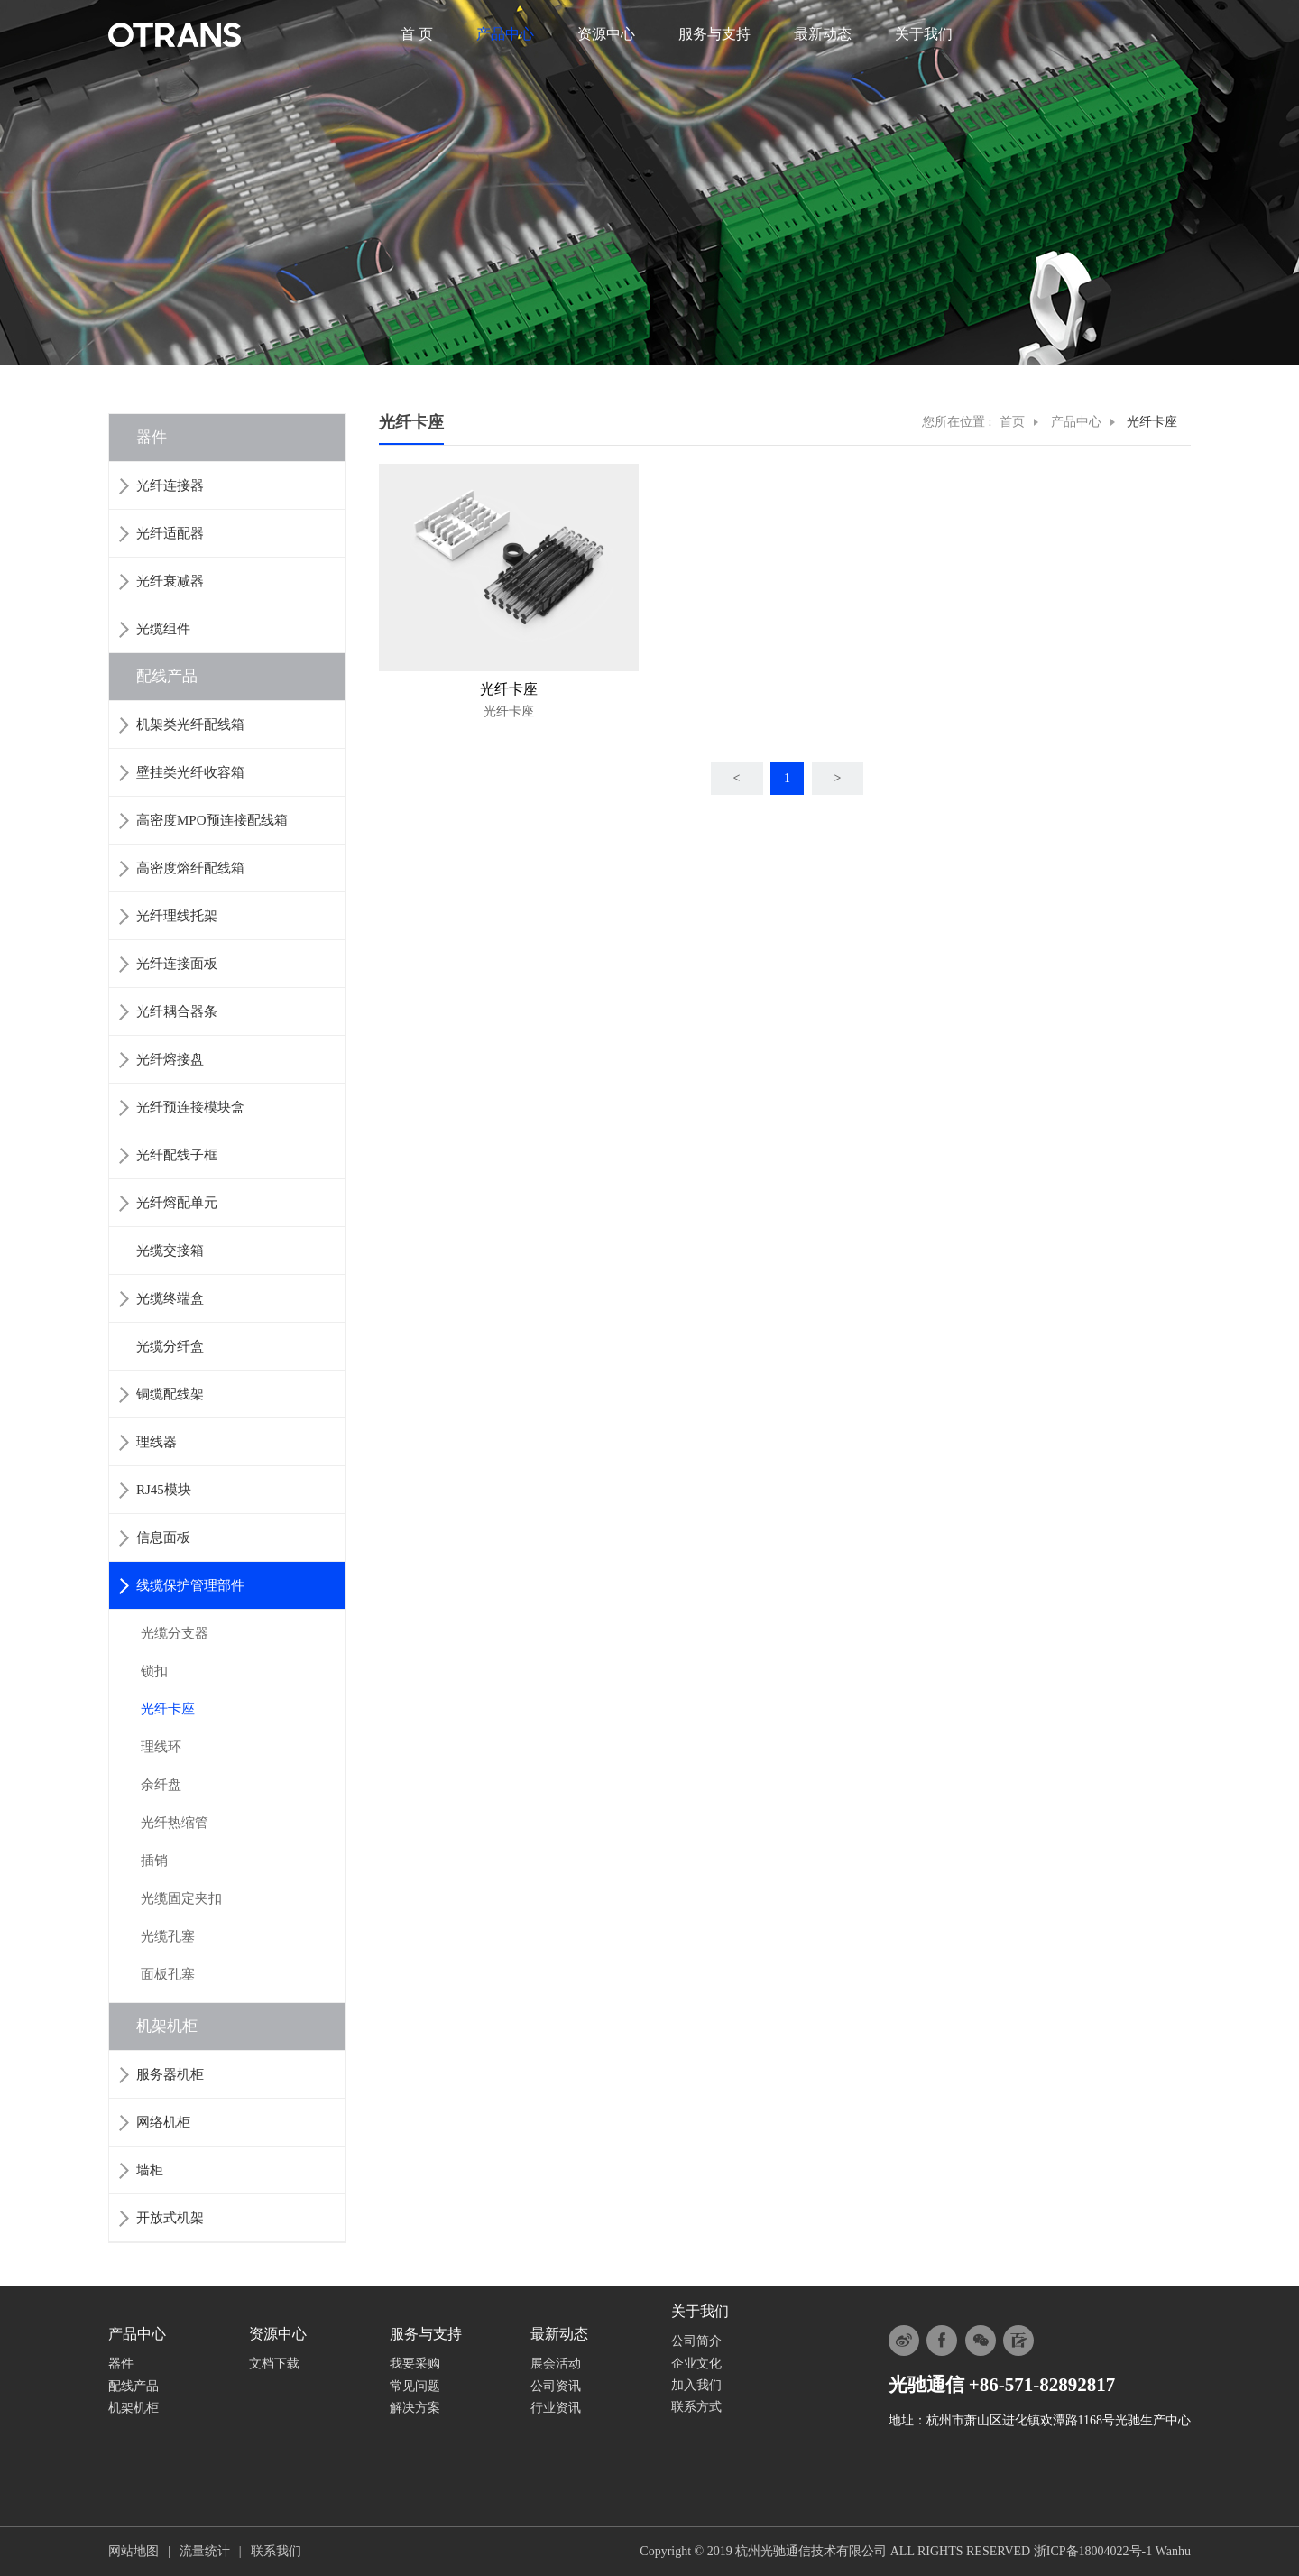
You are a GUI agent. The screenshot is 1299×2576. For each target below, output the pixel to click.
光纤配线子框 (176, 1155)
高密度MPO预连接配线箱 (212, 820)
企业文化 (696, 2363)
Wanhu (1173, 2551)
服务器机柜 (170, 2074)
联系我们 (276, 2551)
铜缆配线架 (170, 1394)
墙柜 (149, 2170)
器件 (151, 437)
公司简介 (696, 2341)
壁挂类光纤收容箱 (190, 772)
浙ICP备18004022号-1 (1093, 2551)
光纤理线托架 (176, 916)
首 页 (417, 34)
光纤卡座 (168, 1709)
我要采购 (415, 2363)
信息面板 (163, 1537)
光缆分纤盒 (170, 1346)
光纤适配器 (170, 533)
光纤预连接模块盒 (190, 1107)
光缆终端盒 (170, 1298)
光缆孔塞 (168, 1936)
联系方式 (696, 2407)
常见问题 (415, 2386)
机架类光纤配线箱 (190, 724)
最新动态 (823, 34)
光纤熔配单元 (176, 1203)
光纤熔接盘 (170, 1059)
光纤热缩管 (174, 1822)
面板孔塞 (168, 1974)
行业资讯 (555, 2407)
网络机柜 (163, 2122)
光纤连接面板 (176, 963)
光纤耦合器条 (176, 1011)
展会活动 (555, 2363)
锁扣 (154, 1671)
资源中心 (606, 34)
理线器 (156, 1442)
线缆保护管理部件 (190, 1585)
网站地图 (133, 2551)
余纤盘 (161, 1784)
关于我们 (924, 34)
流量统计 (205, 2551)
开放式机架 (170, 2218)
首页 (1012, 422)
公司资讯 (555, 2386)
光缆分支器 (174, 1633)
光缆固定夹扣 (181, 1898)
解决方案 (415, 2407)
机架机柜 (167, 2026)
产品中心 (505, 34)
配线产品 (167, 676)
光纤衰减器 (170, 581)
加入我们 (696, 2385)
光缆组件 (163, 629)
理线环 (161, 1747)
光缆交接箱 (170, 1250)
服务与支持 (714, 34)
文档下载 (274, 2363)
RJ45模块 (163, 1489)
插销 (154, 1860)
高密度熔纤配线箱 (190, 868)
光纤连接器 (170, 485)
